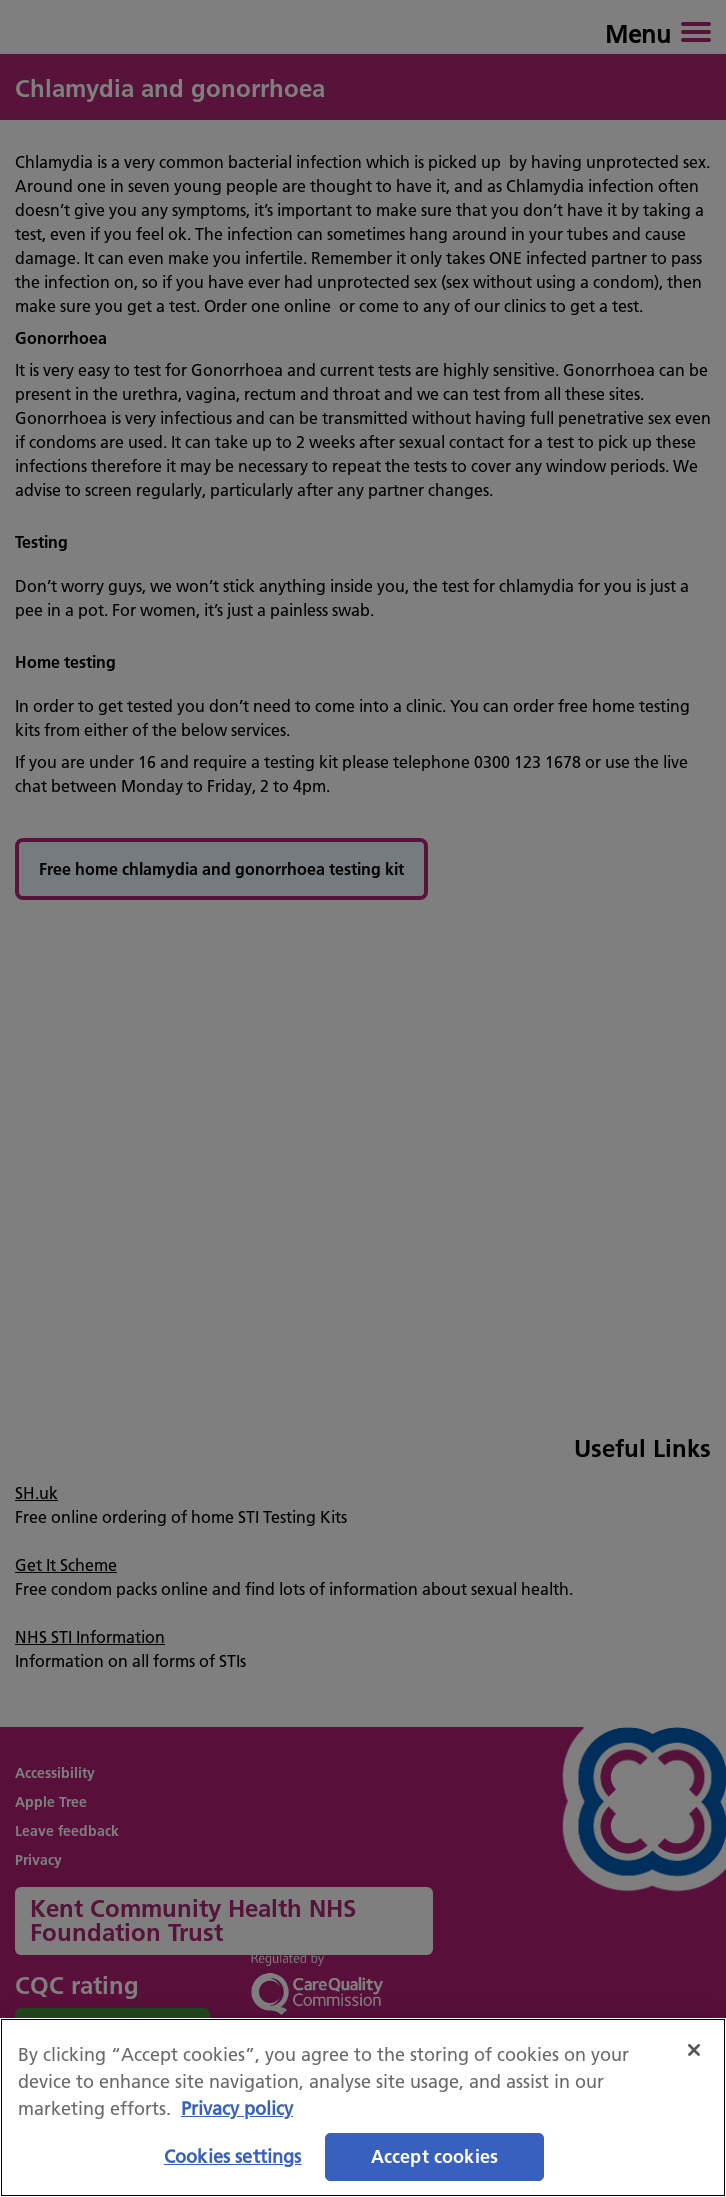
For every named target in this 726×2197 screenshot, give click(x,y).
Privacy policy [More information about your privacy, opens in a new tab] (237, 2108)
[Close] (694, 2050)
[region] (363, 2107)
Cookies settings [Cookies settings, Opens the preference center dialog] (233, 2156)
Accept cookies (435, 2156)
